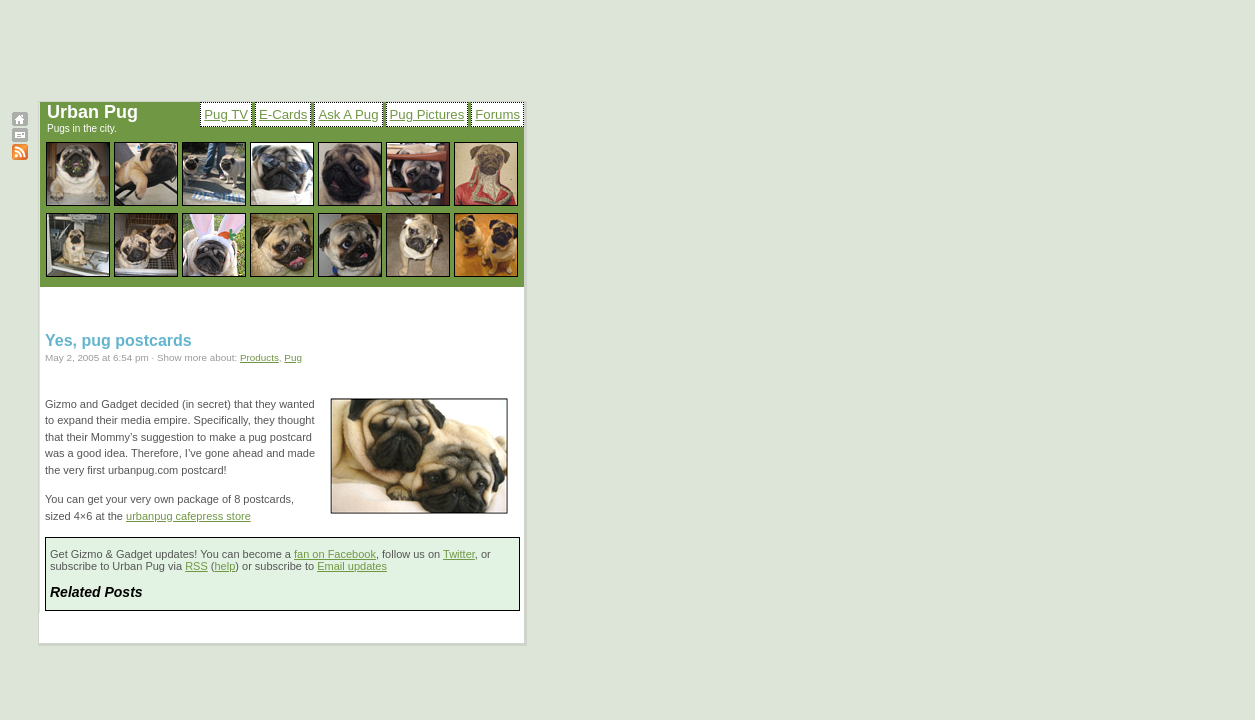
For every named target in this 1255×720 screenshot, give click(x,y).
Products (259, 357)
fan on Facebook (335, 554)
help (225, 566)
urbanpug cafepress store (188, 516)
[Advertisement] (493, 53)
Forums (497, 114)
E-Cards (283, 114)
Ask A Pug (348, 114)
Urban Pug (92, 112)
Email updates (352, 566)
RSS (196, 566)
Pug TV (226, 114)
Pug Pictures (427, 114)
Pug (293, 357)
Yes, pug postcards (118, 340)
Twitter (459, 554)
